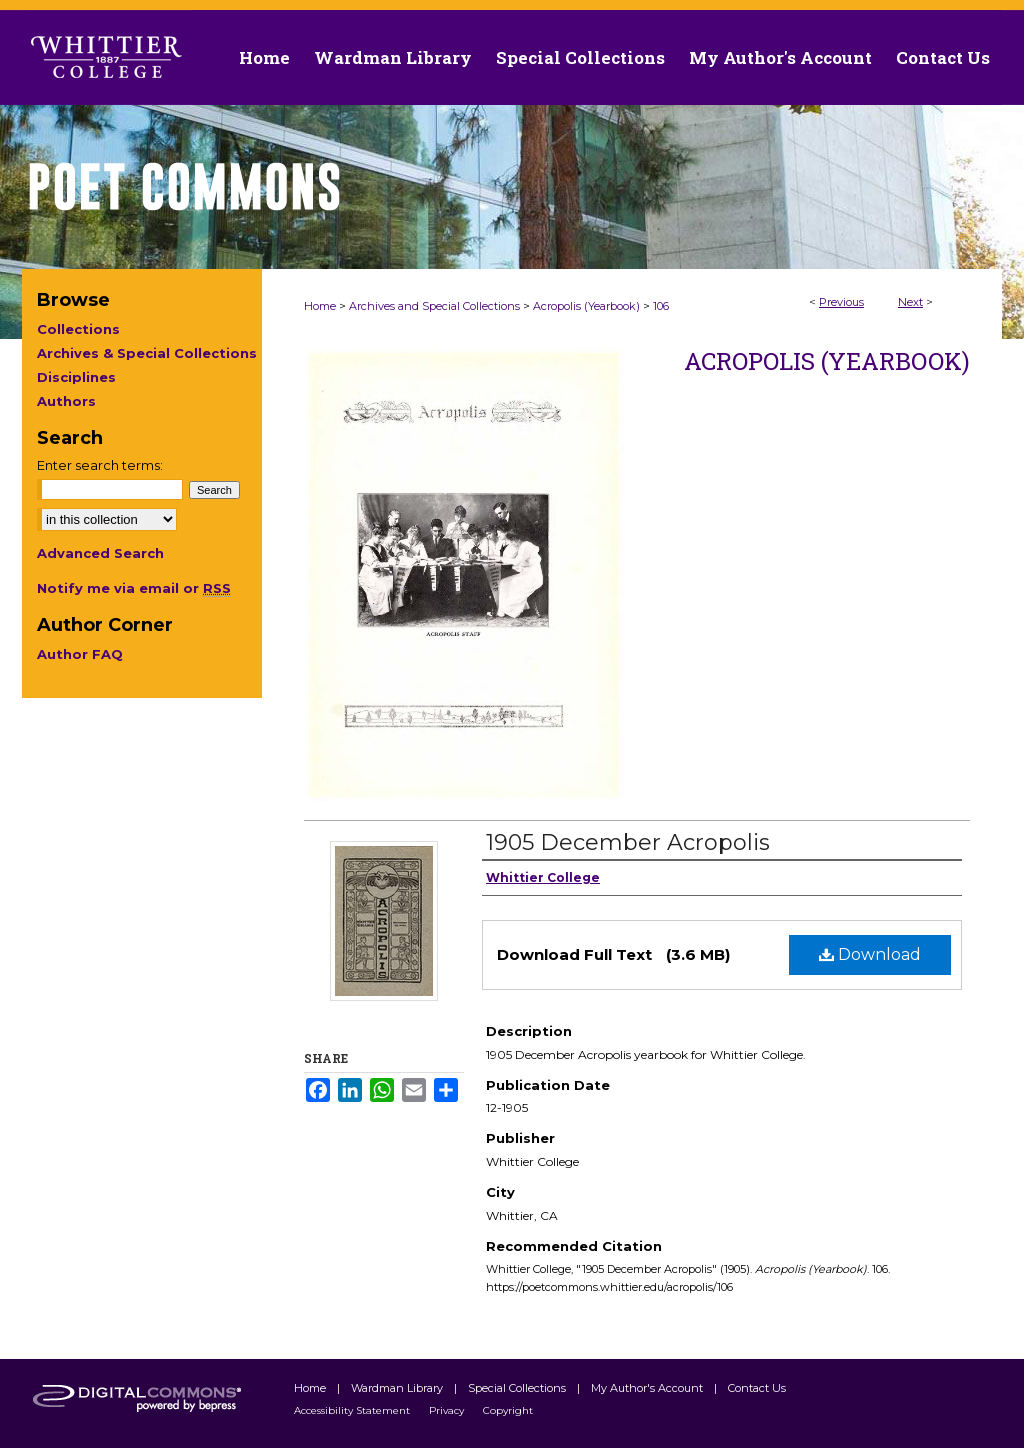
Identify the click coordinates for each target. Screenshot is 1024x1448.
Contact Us (943, 57)
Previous (841, 302)
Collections (78, 329)
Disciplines (76, 377)
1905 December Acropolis (628, 842)
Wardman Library (398, 1388)
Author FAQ (80, 654)
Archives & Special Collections (147, 353)
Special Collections (518, 1388)
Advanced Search (100, 553)
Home (320, 306)
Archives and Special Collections (434, 306)
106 (661, 306)
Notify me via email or (134, 588)
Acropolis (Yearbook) (586, 306)
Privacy (448, 1410)
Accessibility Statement (353, 1410)
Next (910, 302)
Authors (66, 401)
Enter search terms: (100, 465)
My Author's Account (648, 1388)
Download (870, 954)
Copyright (508, 1410)
